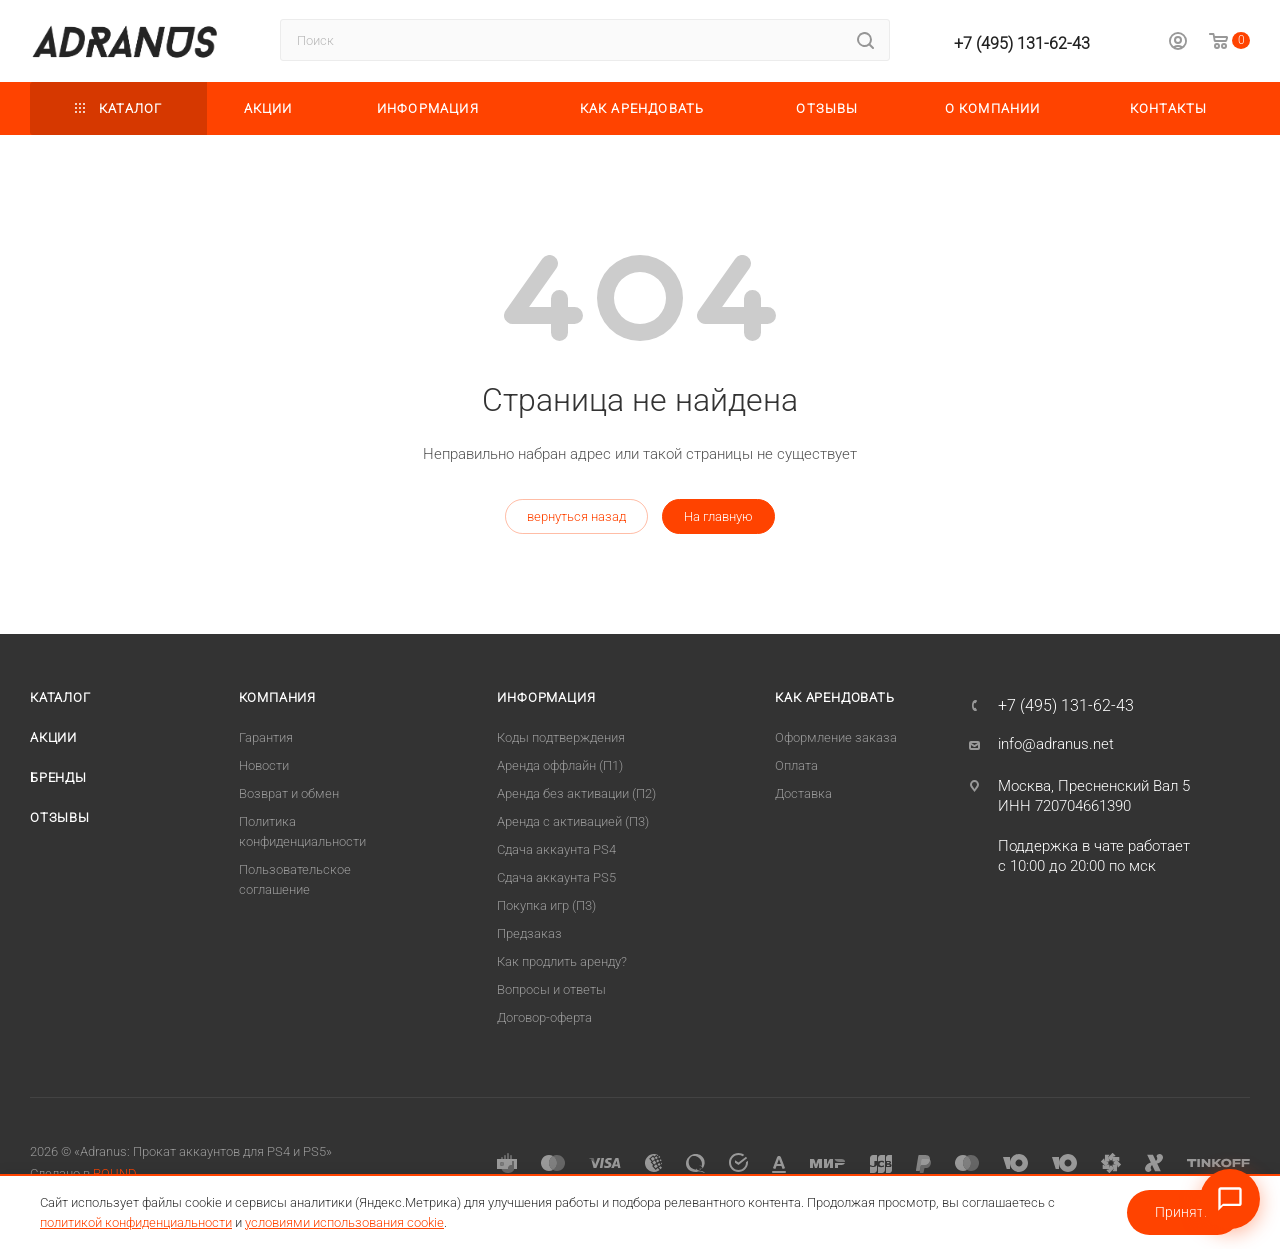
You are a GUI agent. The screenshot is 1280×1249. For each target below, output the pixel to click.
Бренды (58, 777)
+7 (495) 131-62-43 (1022, 43)
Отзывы (60, 817)
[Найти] (865, 40)
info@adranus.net (1056, 744)
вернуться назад (576, 516)
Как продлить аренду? (562, 961)
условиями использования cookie (344, 1222)
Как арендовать (834, 697)
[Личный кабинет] (1178, 44)
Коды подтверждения (561, 737)
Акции (53, 737)
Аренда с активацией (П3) (573, 821)
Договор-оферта (544, 1017)
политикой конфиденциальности (136, 1222)
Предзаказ (529, 933)
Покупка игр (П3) (546, 905)
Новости (264, 765)
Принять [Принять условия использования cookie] (1183, 1212)
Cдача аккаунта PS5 (556, 877)
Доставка (803, 793)
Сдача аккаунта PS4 (556, 849)
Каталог (60, 697)
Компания (277, 697)
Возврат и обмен (289, 793)
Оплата (796, 765)
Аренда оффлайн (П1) (560, 765)
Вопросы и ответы (551, 989)
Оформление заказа (836, 737)
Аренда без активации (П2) (576, 793)
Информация (546, 697)
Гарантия (266, 737)
